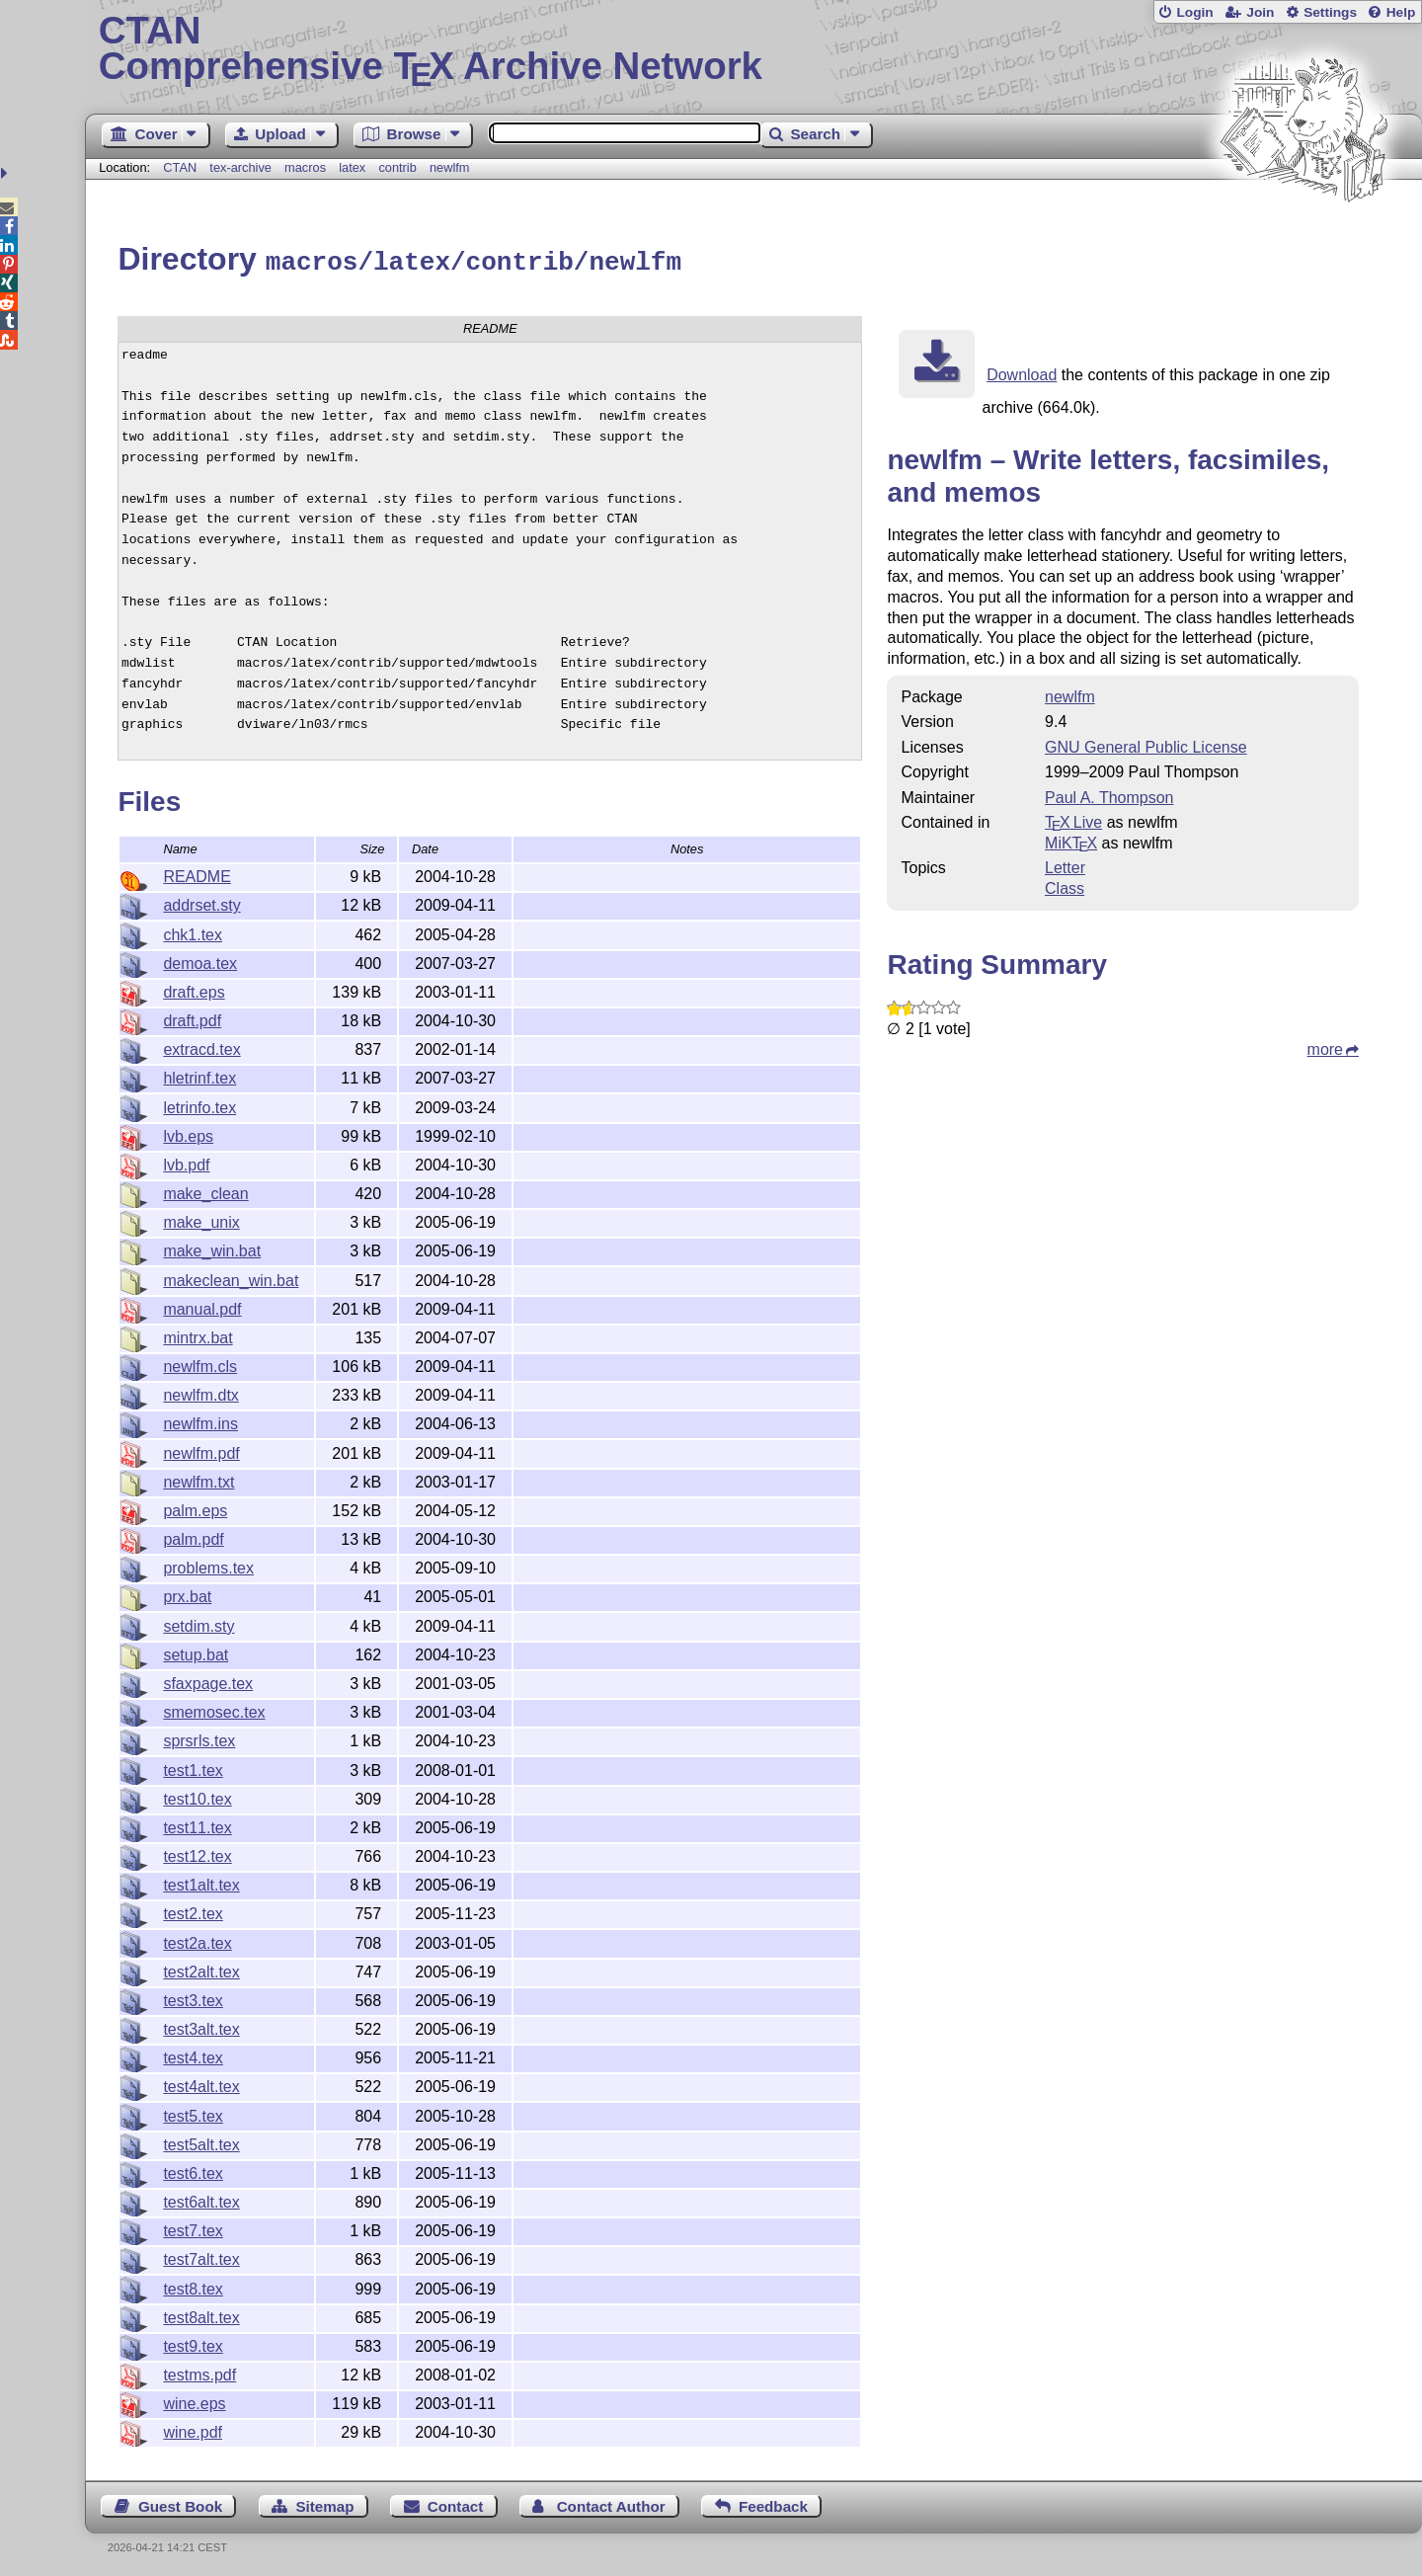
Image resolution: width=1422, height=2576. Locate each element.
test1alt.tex (201, 1882)
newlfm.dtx (200, 1392)
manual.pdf (202, 1306)
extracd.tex (201, 1046)
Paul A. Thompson (1109, 794)
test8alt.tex (201, 2314)
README (196, 873)
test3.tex (192, 1997)
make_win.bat (212, 1248)
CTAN (180, 167)
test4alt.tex (201, 2083)
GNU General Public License (1146, 744)
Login (1194, 12)
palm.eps (195, 1507)
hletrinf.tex (199, 1075)
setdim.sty (198, 1623)
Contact (456, 2503)
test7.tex (192, 2227)
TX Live (1073, 819)
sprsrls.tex (199, 1738)
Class (1064, 885)
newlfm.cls (200, 1363)
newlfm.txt (198, 1479)
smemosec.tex (214, 1709)
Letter (1065, 864)
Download (1022, 371)
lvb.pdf (186, 1162)
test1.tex (192, 1767)
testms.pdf (199, 2372)
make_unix (201, 1219)
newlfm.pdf (201, 1450)
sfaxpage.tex (208, 1680)
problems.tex (208, 1565)
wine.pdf (192, 2429)
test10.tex (197, 1796)
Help (1401, 12)
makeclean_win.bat (230, 1277)
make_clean (205, 1190)
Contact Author (611, 2503)
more (1325, 1046)
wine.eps (194, 2400)
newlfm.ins (200, 1420)
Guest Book (180, 2503)
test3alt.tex (201, 2026)
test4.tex (192, 2055)
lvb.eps (188, 1133)
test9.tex (192, 2343)
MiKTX (1071, 840)
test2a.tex (197, 1940)
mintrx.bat (197, 1335)
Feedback (773, 2503)
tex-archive (240, 167)
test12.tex (197, 1853)
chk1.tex (192, 932)
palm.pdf (193, 1536)
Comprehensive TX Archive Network (754, 49)
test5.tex (192, 2113)
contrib (397, 167)
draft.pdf (192, 1017)
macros (305, 167)
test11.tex (197, 1824)
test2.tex (192, 1910)
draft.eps (193, 989)
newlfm (450, 167)
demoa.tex (200, 960)
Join (1260, 12)
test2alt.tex (201, 1969)
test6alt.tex (201, 2199)
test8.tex (192, 2286)
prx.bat (187, 1593)
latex (352, 167)
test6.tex (192, 2170)
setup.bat (195, 1652)
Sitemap (324, 2503)
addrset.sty (201, 902)
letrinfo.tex (199, 1104)
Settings (1330, 12)
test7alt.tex (201, 2256)
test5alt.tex (201, 2141)
